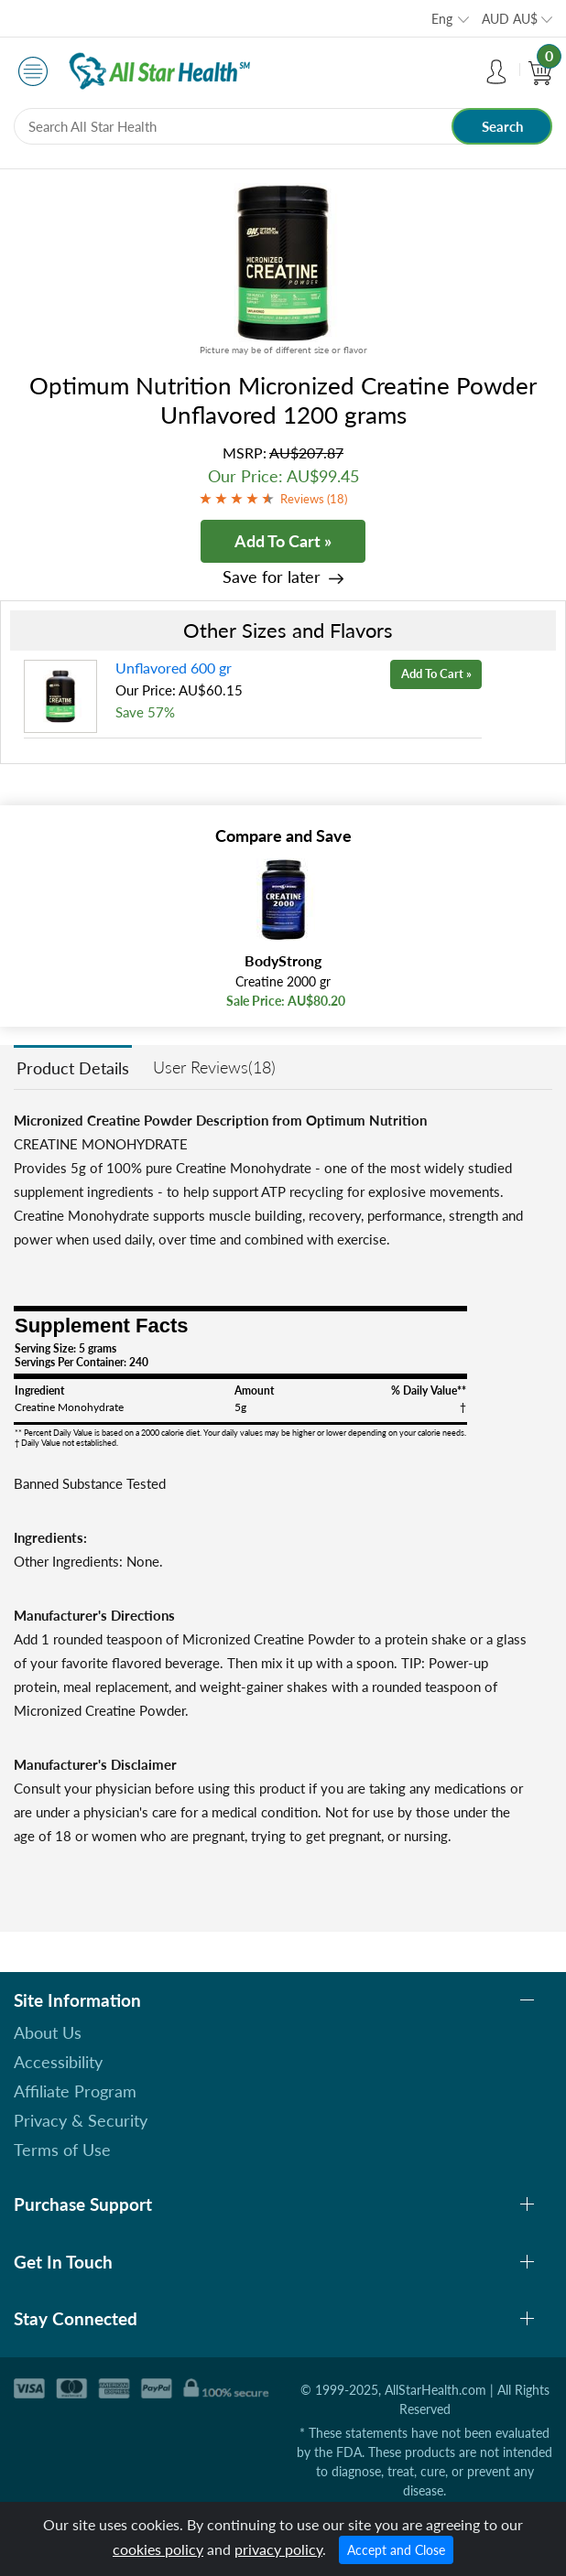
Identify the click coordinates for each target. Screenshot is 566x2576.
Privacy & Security (80, 2120)
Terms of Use (62, 2149)
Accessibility (58, 2062)
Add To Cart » (283, 541)
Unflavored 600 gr (173, 667)
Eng (441, 19)
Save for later (272, 577)
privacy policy (278, 2549)
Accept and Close (396, 2550)
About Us (48, 2032)
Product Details (72, 1068)
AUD (510, 19)
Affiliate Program (75, 2091)
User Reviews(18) (214, 1067)
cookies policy (158, 2549)
